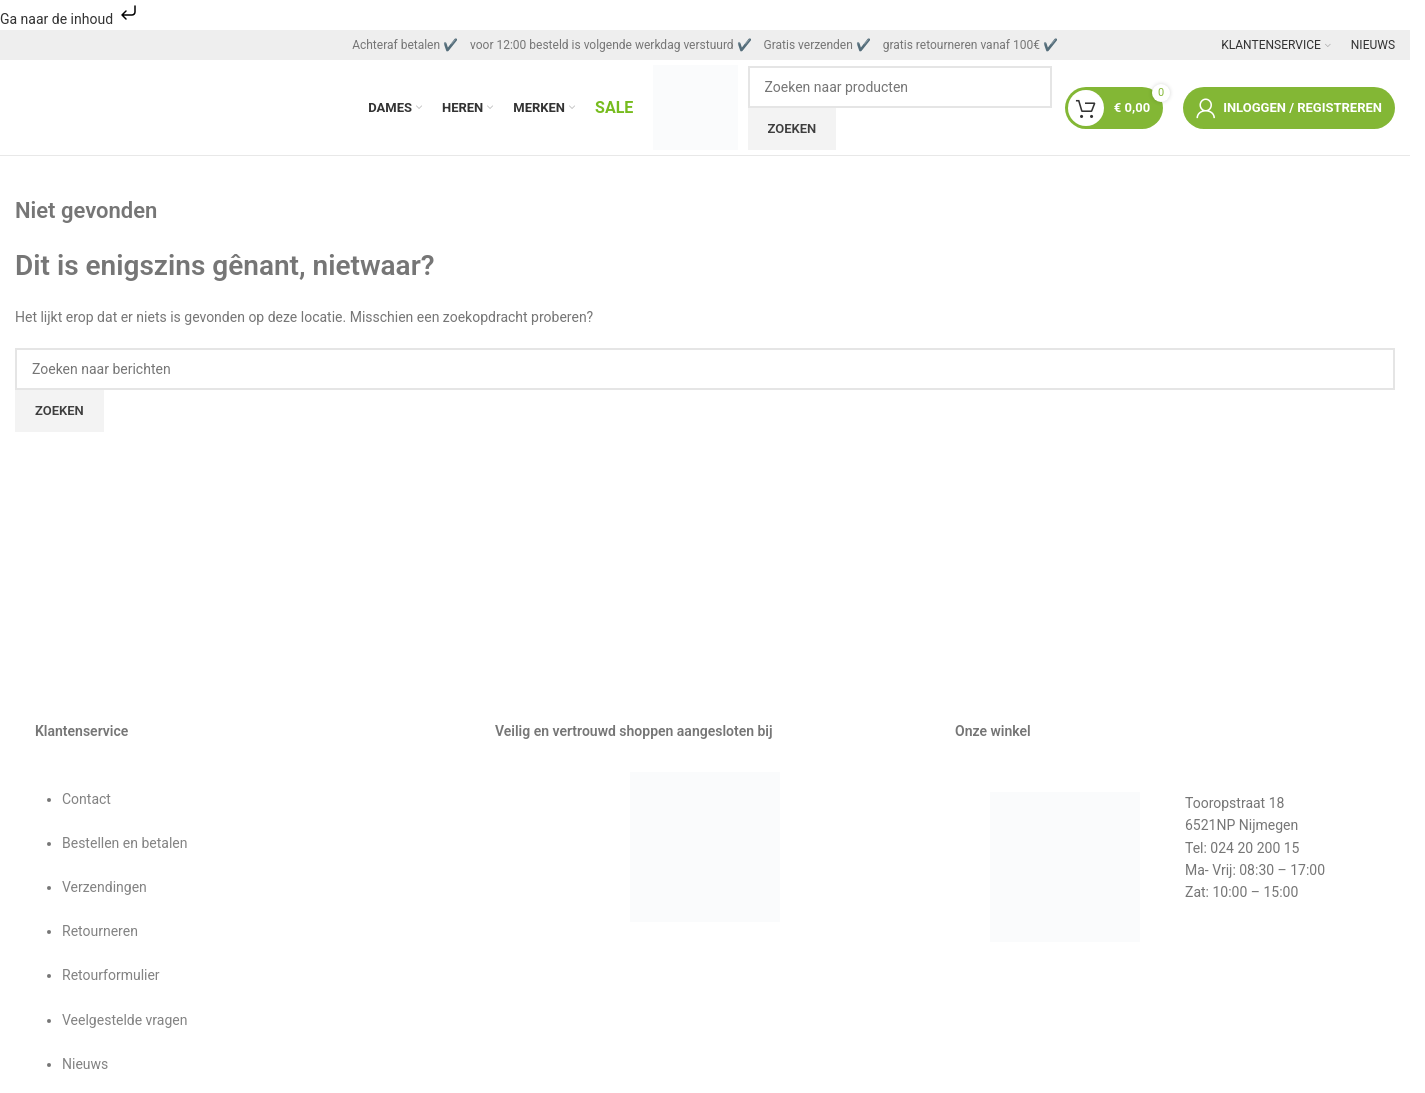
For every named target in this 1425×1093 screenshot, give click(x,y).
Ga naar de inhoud (70, 19)
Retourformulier (111, 981)
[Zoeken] (901, 89)
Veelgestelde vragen (124, 1025)
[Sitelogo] (695, 109)
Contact (86, 804)
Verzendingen (104, 893)
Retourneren (100, 937)
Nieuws (85, 1070)
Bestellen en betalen (124, 849)
